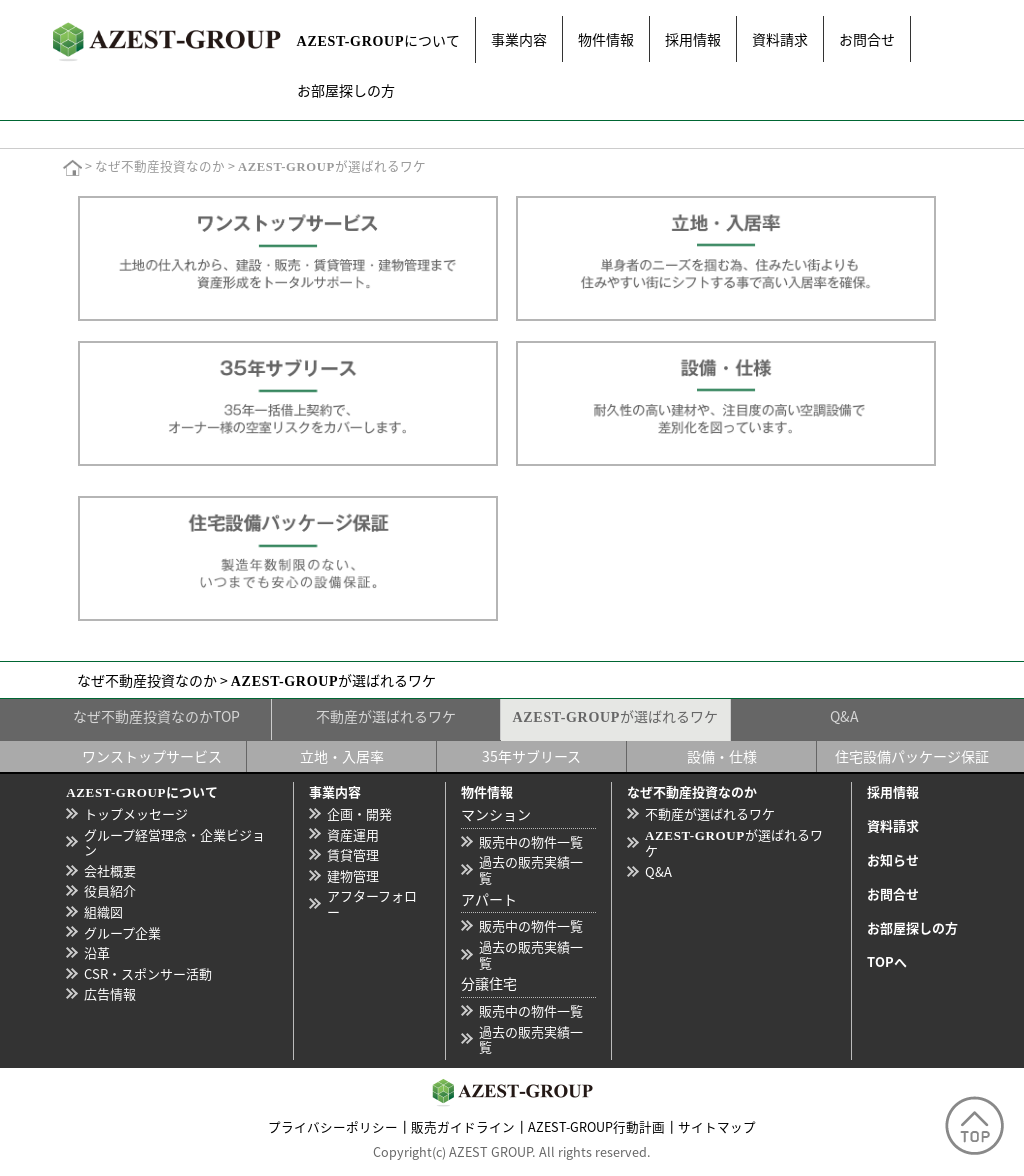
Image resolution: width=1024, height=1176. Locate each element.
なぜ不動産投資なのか (160, 166)
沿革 (97, 952)
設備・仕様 (722, 756)
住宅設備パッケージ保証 (912, 756)
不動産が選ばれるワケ (386, 716)
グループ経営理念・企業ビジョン (174, 842)
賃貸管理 (353, 854)
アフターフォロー (372, 903)
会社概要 (110, 870)
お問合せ (867, 39)
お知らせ (893, 859)
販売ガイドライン (463, 1126)
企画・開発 (359, 813)
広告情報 (110, 993)
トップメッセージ (136, 813)
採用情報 (693, 39)
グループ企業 (122, 932)
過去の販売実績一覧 (531, 869)
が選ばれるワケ (616, 716)
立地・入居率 (342, 756)
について (379, 40)
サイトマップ (717, 1126)
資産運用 (353, 834)
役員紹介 (110, 890)
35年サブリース (531, 756)
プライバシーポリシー (333, 1126)
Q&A (844, 716)
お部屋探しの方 (346, 90)
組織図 (103, 911)
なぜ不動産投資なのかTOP (156, 716)
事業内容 (519, 39)
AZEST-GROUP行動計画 (596, 1126)
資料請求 (780, 39)
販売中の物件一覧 (531, 841)
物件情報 (606, 39)
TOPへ (887, 961)
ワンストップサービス (152, 756)
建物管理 (353, 875)
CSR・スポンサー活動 (148, 973)
